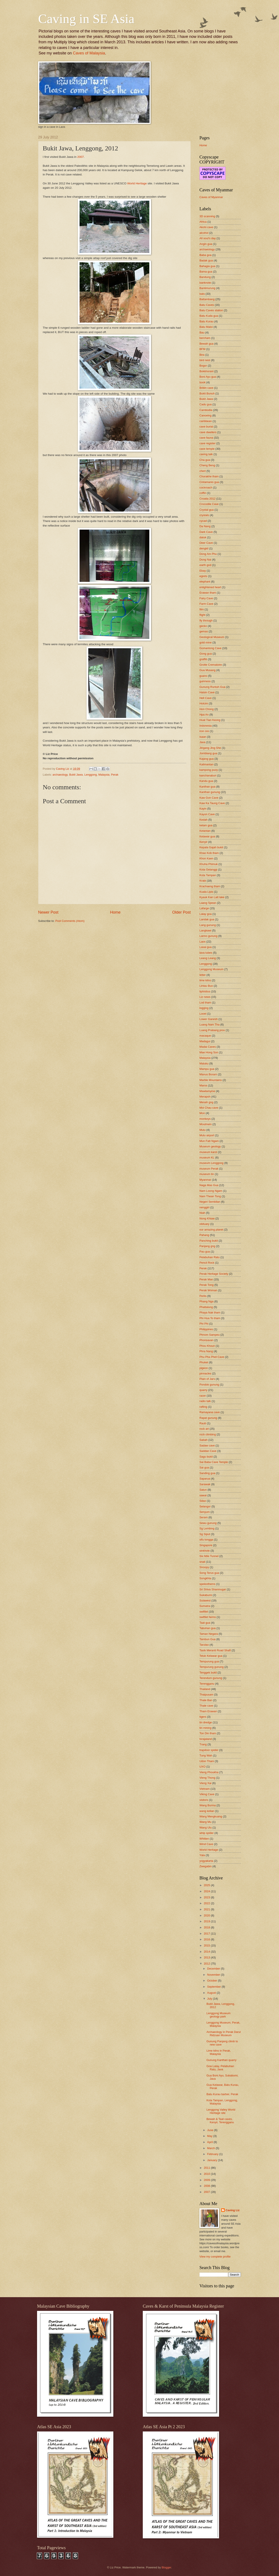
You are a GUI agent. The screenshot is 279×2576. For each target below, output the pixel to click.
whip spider (206, 1833)
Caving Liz (233, 2210)
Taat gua (204, 1622)
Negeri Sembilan (209, 1201)
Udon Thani (206, 1761)
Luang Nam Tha (209, 1024)
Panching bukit (208, 1240)
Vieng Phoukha (208, 1772)
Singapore (205, 1545)
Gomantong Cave (210, 648)
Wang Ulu (205, 1827)
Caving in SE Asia (86, 19)
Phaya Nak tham (209, 1312)
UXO (202, 1766)
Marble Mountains (210, 1080)
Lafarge (204, 908)
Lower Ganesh (208, 1019)
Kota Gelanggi (208, 869)
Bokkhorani (206, 371)
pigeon (203, 1368)
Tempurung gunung (211, 1667)
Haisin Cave (206, 692)
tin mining (205, 1727)
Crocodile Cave (209, 504)
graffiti (203, 659)
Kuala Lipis (206, 891)
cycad (203, 520)
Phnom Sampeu (209, 1334)
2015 (207, 1945)
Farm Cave (206, 603)
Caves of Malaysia (89, 53)
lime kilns (205, 980)
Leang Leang (207, 958)
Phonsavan (206, 1340)
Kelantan (205, 830)
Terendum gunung (210, 1678)
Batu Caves (206, 304)
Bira (201, 354)
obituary (204, 1224)
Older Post (181, 912)
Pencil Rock (206, 1262)
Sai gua (204, 1467)
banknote (205, 282)
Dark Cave (206, 532)
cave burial (206, 426)
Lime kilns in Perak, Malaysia (218, 2052)
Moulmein (205, 1124)
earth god (205, 565)
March (211, 2148)
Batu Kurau (206, 321)
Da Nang (205, 526)
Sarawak (204, 1484)
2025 (207, 1885)
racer (202, 1395)
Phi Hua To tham (209, 1318)
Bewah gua (206, 343)
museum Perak (208, 1168)
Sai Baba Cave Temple (213, 1462)
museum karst (208, 1152)
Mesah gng (206, 1102)
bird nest (204, 360)
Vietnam (204, 1788)
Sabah (203, 1439)
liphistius (204, 991)
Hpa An (204, 714)
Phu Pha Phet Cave (211, 1357)
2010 (207, 2173)
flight (202, 614)
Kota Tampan (207, 875)
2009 (207, 2180)
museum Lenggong (211, 1163)
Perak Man (206, 1279)
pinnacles (205, 1373)
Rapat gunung (208, 1417)
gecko (203, 626)
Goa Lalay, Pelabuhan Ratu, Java (220, 2067)
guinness (205, 681)
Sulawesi (205, 1600)
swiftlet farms (207, 1617)
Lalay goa (205, 914)
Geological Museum (211, 637)
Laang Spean (207, 902)
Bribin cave (206, 387)
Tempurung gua (209, 1661)
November (214, 1974)
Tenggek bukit (208, 1672)
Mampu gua (206, 1069)
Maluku (204, 1063)
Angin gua (205, 244)
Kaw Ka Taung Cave (212, 803)
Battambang (206, 299)
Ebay (202, 570)
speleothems (207, 1584)
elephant (204, 581)
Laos (202, 941)
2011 (207, 2167)
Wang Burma (207, 1805)
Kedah (203, 819)
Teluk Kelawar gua (210, 1655)
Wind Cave (206, 1844)
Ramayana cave (209, 1412)
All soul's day (207, 238)
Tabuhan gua (207, 1628)
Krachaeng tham (209, 886)
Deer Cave (206, 542)
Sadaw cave (207, 1445)
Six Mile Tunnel (208, 1556)
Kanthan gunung (209, 792)
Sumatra (204, 1606)
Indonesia (205, 725)
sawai (203, 1495)
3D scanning (207, 216)
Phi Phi (203, 1323)
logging (204, 1008)
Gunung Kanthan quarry (221, 2060)
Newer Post (48, 912)
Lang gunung (207, 925)
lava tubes (205, 952)
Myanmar (205, 1179)
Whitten (204, 1838)
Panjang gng (207, 1246)
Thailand (204, 1689)
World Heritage (137, 183)
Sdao (202, 1500)
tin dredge (205, 1722)
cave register (207, 443)
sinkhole (204, 1550)
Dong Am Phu (208, 554)
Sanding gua (207, 1473)
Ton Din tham (207, 1733)
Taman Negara (208, 1633)
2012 (207, 1963)
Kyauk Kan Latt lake (212, 897)
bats (202, 293)
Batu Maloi (206, 326)
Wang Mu (205, 1821)
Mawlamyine (207, 1091)
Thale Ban (205, 1700)
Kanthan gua (207, 786)
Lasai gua (205, 947)
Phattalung (206, 1307)
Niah (202, 1212)
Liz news (204, 996)
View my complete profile (215, 2256)
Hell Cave (205, 698)
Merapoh (205, 1096)
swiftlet (203, 1611)
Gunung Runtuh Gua (212, 687)
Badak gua (206, 260)
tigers (202, 1716)
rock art (204, 1428)
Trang (203, 1744)
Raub (202, 1423)
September (214, 1986)
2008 (207, 2185)
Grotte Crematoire (210, 664)
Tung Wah (205, 1755)
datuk (202, 537)
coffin (202, 493)
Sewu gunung (208, 1523)
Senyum (204, 1512)
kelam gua (205, 825)
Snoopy (204, 1567)
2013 (207, 1957)
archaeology (60, 774)
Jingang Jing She (210, 747)
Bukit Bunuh (206, 393)
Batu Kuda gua (208, 315)
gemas (203, 631)
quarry (203, 1390)
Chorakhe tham (209, 476)
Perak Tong (206, 1284)
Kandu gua (206, 781)
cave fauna (206, 437)
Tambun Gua (207, 1639)
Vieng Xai (205, 1783)
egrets (203, 576)
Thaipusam (206, 1694)
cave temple (206, 448)
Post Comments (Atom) (70, 921)
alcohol (203, 232)
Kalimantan (206, 764)
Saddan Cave (207, 1451)
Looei (202, 1013)
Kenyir (203, 842)
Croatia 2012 (207, 498)
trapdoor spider (208, 1750)
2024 (207, 1891)
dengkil (203, 548)
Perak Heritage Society (213, 1273)
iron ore (204, 731)
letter (202, 975)
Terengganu (206, 1683)
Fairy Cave (206, 598)
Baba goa (205, 255)
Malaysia (103, 774)
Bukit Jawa (76, 774)
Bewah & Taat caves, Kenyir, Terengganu (220, 2120)
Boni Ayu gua (207, 376)
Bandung (205, 277)
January (212, 2160)
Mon (202, 1113)
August (212, 1992)
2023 (207, 1897)
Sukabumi (205, 1595)
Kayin (202, 808)
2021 (207, 1909)
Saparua (204, 1478)
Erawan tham (207, 592)
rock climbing (207, 1434)
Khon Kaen (206, 858)
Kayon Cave (207, 814)
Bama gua (205, 271)
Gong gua (205, 653)
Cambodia (205, 410)
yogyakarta (206, 1860)
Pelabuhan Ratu (209, 1257)
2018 (207, 1927)
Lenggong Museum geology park (218, 2015)
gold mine (205, 642)
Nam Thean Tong (210, 1196)
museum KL (206, 1157)
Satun (203, 1489)
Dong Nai (205, 559)
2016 (207, 1939)
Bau (201, 332)
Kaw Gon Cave (208, 797)
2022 (207, 1903)
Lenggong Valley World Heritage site (220, 2111)
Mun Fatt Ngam (209, 1141)
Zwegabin (205, 1866)
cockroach (205, 487)
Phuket (203, 1362)
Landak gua (206, 919)
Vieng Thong (207, 1777)
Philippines (206, 1329)
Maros (203, 1085)
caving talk (206, 454)
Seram (203, 1517)
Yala (202, 1855)
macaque (205, 1035)
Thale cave (206, 1705)
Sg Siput (204, 1534)
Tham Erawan (208, 1711)
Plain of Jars (207, 1379)
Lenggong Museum (211, 969)
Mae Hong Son (208, 1052)
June (210, 2130)
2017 (207, 1933)
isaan (202, 736)
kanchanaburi (207, 775)
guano (203, 675)
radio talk (205, 1401)
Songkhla (205, 1578)
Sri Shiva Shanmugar (212, 1589)
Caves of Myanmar (211, 197)
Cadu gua (205, 404)
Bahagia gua (207, 266)
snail (202, 1561)
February (213, 2154)
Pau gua (204, 1251)
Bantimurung (207, 288)
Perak (114, 774)
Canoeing (205, 415)
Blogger (166, 2567)
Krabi (202, 880)
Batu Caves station (211, 310)
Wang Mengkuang (210, 1816)
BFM (202, 349)
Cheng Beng (207, 465)
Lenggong (90, 774)
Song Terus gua (209, 1572)
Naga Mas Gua (208, 1185)
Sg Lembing (206, 1528)
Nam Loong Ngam (210, 1190)
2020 (207, 1915)
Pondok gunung (209, 1384)
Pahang (204, 1235)
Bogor (203, 365)
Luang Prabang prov (212, 1030)
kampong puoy (208, 769)
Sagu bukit (206, 1456)
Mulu (202, 1129)
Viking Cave (206, 1794)
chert (202, 471)
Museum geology (210, 1146)
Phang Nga (206, 1301)
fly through (206, 620)
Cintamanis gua (209, 482)
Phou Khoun (207, 1345)
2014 (207, 1951)
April (210, 2142)
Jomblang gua (208, 753)
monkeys (205, 1118)
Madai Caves (207, 1046)
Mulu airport (206, 1135)
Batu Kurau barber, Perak (222, 2094)
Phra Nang (206, 1351)
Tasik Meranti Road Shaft (215, 1650)
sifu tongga (206, 1539)
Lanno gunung (208, 936)
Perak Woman (208, 1290)
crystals (204, 515)
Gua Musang (207, 670)
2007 (80, 156)
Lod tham (205, 1002)
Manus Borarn (208, 1074)
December (214, 1968)
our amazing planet (211, 1229)
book (202, 382)
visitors (203, 1800)
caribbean (205, 421)
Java (202, 742)
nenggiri (204, 1207)
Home (115, 912)
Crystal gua (206, 509)
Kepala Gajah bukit (211, 847)
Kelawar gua (207, 836)
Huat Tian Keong (209, 720)
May (210, 2136)
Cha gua (204, 459)
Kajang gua (206, 758)
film (201, 609)
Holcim (203, 703)
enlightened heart (210, 587)
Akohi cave (206, 227)
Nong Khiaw (206, 1218)
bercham (204, 338)
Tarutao (204, 1644)
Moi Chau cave (208, 1107)
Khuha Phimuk (208, 864)
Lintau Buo (206, 985)
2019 (207, 1921)
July (210, 1998)
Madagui (204, 1041)
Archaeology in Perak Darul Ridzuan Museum (223, 2033)
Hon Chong (206, 709)
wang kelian (206, 1811)
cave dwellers (207, 432)
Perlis (202, 1296)
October (212, 1980)
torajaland (205, 1739)
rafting (203, 1406)
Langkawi (205, 930)
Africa (203, 221)
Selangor (205, 1506)
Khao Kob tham (209, 853)
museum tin (206, 1174)
